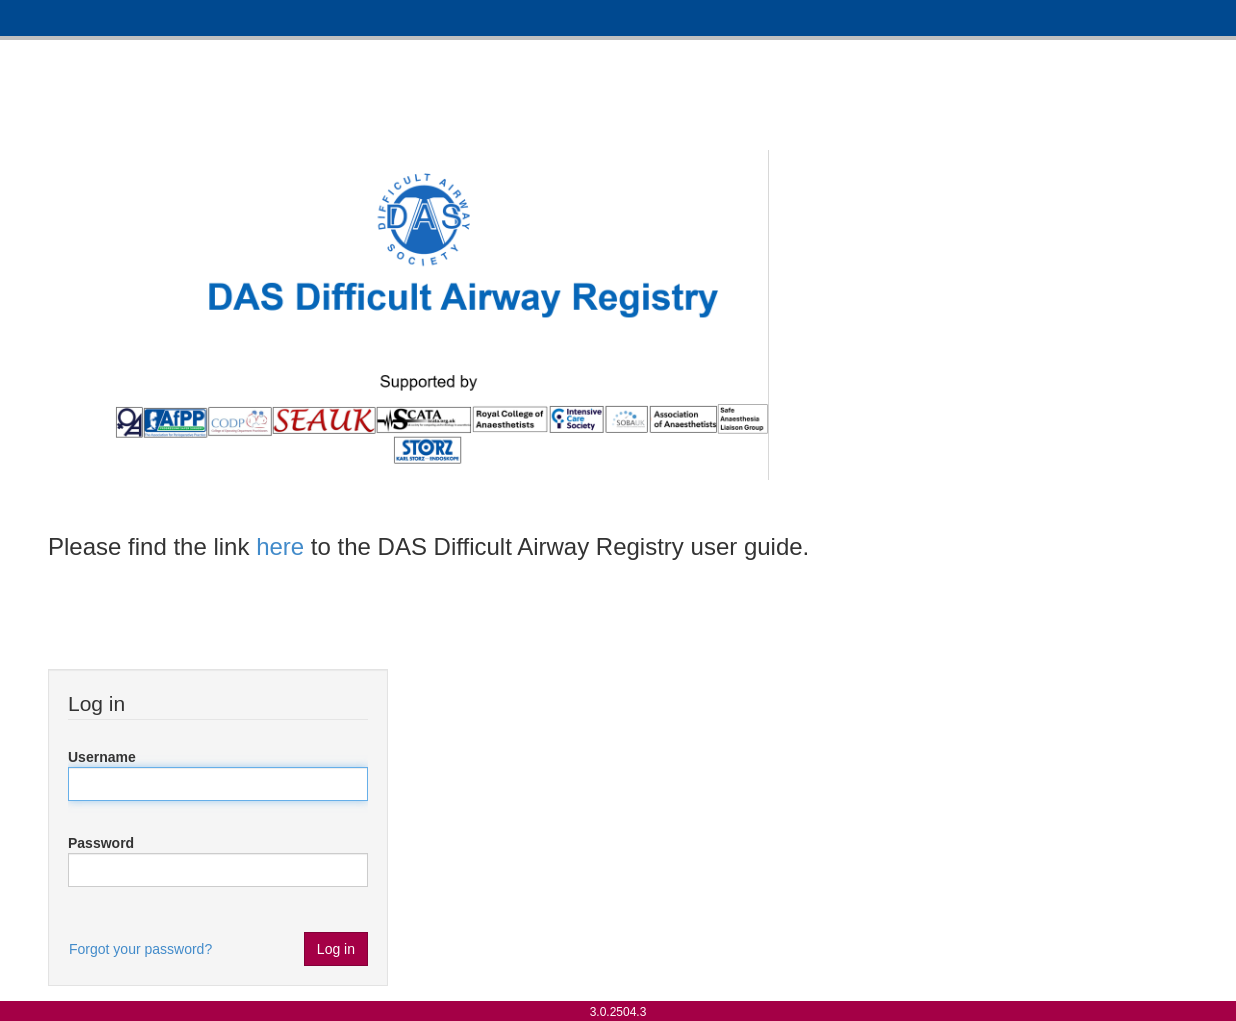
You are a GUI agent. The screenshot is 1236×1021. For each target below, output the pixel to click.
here (280, 546)
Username (102, 757)
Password (101, 843)
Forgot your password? (140, 949)
